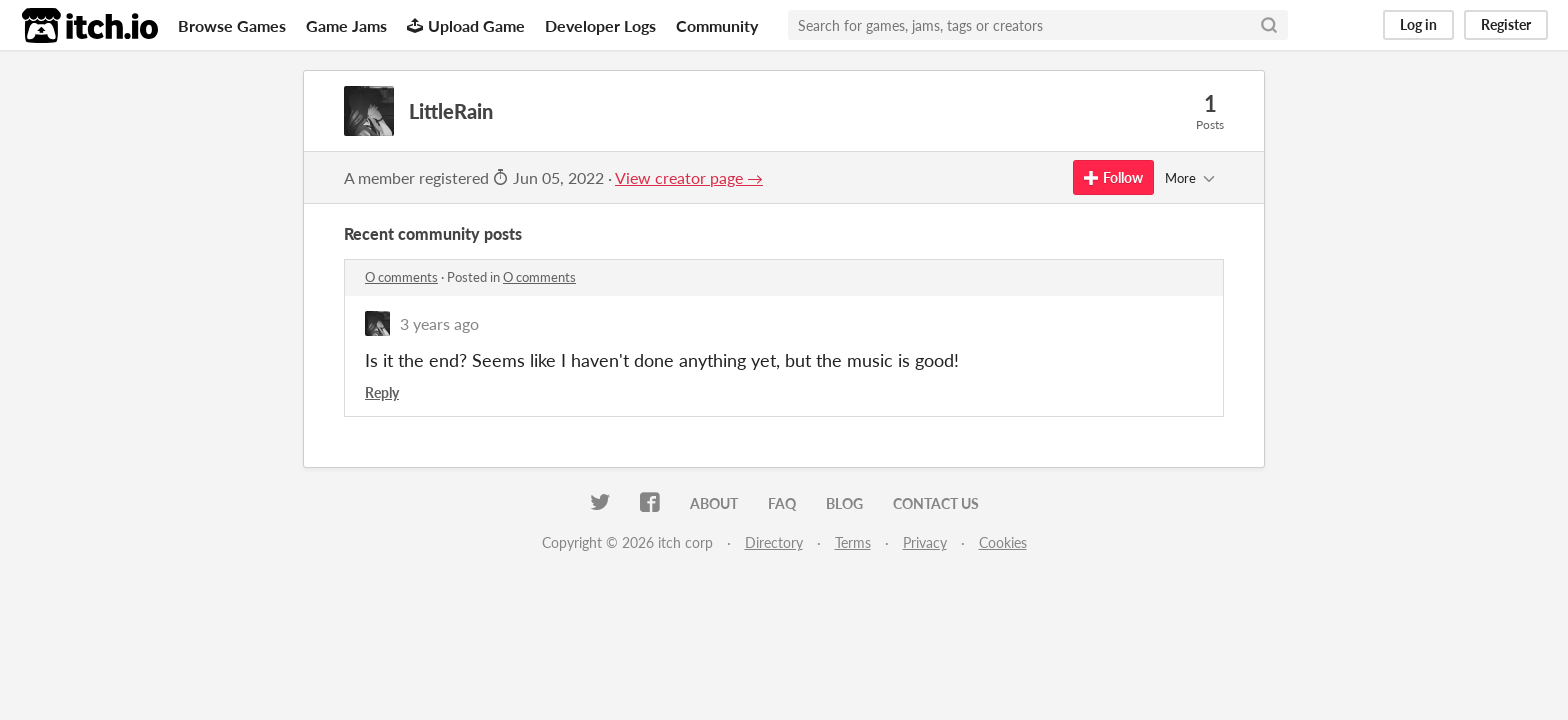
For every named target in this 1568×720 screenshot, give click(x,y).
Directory (774, 542)
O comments (401, 277)
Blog (844, 503)
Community (717, 25)
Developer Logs (600, 25)
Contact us (936, 503)
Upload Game (466, 25)
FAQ (782, 503)
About (714, 503)
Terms (853, 542)
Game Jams (346, 25)
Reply (382, 392)
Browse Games (232, 25)
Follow (1113, 177)
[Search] (1269, 25)
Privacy (925, 542)
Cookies (1003, 542)
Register (1506, 24)
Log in (1418, 24)
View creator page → (689, 177)
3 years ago (439, 323)
